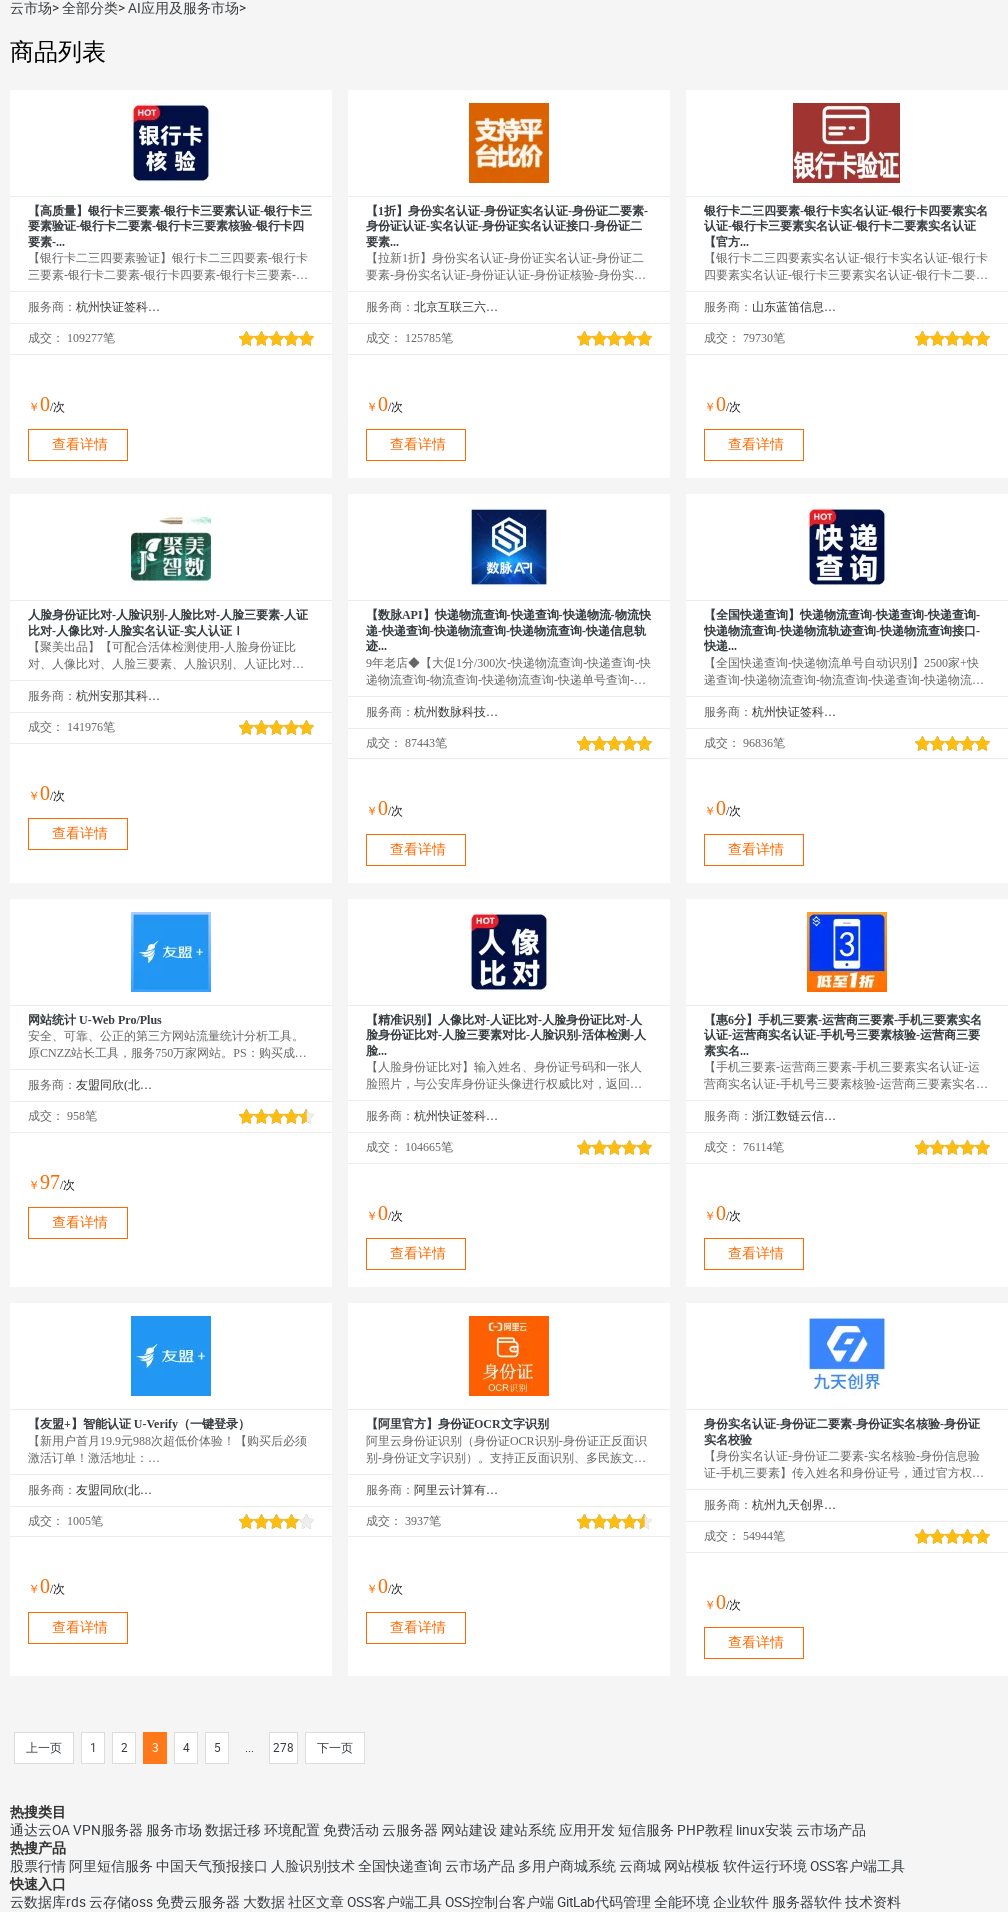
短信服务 (646, 1830)
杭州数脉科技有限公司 (456, 712)
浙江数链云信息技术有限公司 (794, 1116)
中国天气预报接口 (212, 1866)
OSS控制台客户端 (499, 1902)
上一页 (44, 1748)
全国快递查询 (400, 1866)
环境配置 (292, 1830)
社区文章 (316, 1902)
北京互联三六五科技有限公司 (456, 307)
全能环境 (682, 1902)
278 (283, 1748)
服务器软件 (807, 1902)
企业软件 (741, 1902)
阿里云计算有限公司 (456, 1490)
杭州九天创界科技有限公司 (794, 1505)
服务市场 (174, 1830)
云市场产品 (831, 1830)
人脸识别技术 (313, 1866)
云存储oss (121, 1902)
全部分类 (90, 8)
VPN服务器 (108, 1830)
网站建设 (469, 1830)
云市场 (31, 8)
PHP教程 (705, 1830)
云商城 (640, 1866)
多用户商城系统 (567, 1866)
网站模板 (692, 1866)
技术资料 (873, 1902)
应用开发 (587, 1830)
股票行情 (38, 1866)
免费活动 (351, 1830)
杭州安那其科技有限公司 (118, 696)
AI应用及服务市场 (183, 8)
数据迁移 (233, 1830)
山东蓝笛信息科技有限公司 (794, 307)
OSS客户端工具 (857, 1866)
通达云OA (40, 1830)
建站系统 (528, 1830)
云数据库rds (48, 1902)
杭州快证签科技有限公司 (118, 307)
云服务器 (410, 1830)
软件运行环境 (765, 1866)
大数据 (264, 1902)
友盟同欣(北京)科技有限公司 (118, 1085)
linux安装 (764, 1830)
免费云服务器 (198, 1902)
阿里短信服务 (111, 1866)
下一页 (335, 1748)
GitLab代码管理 (604, 1902)
